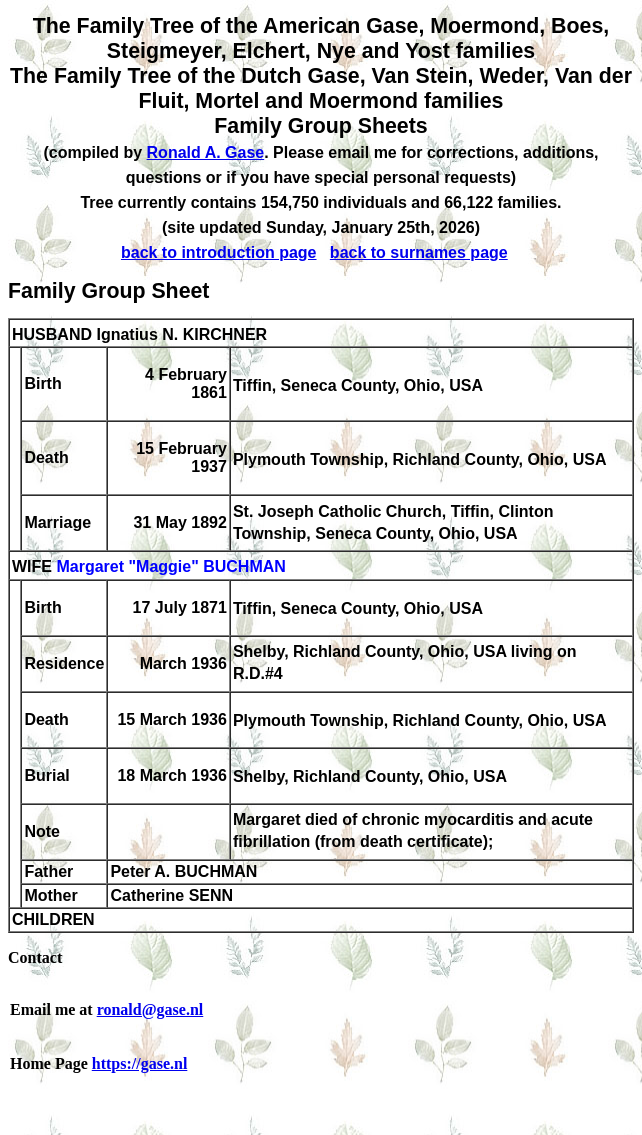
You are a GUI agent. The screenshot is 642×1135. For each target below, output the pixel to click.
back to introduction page (219, 252)
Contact (35, 957)
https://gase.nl (140, 1063)
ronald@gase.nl (150, 1009)
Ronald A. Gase (206, 152)
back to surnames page (419, 252)
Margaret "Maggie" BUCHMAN (170, 567)
